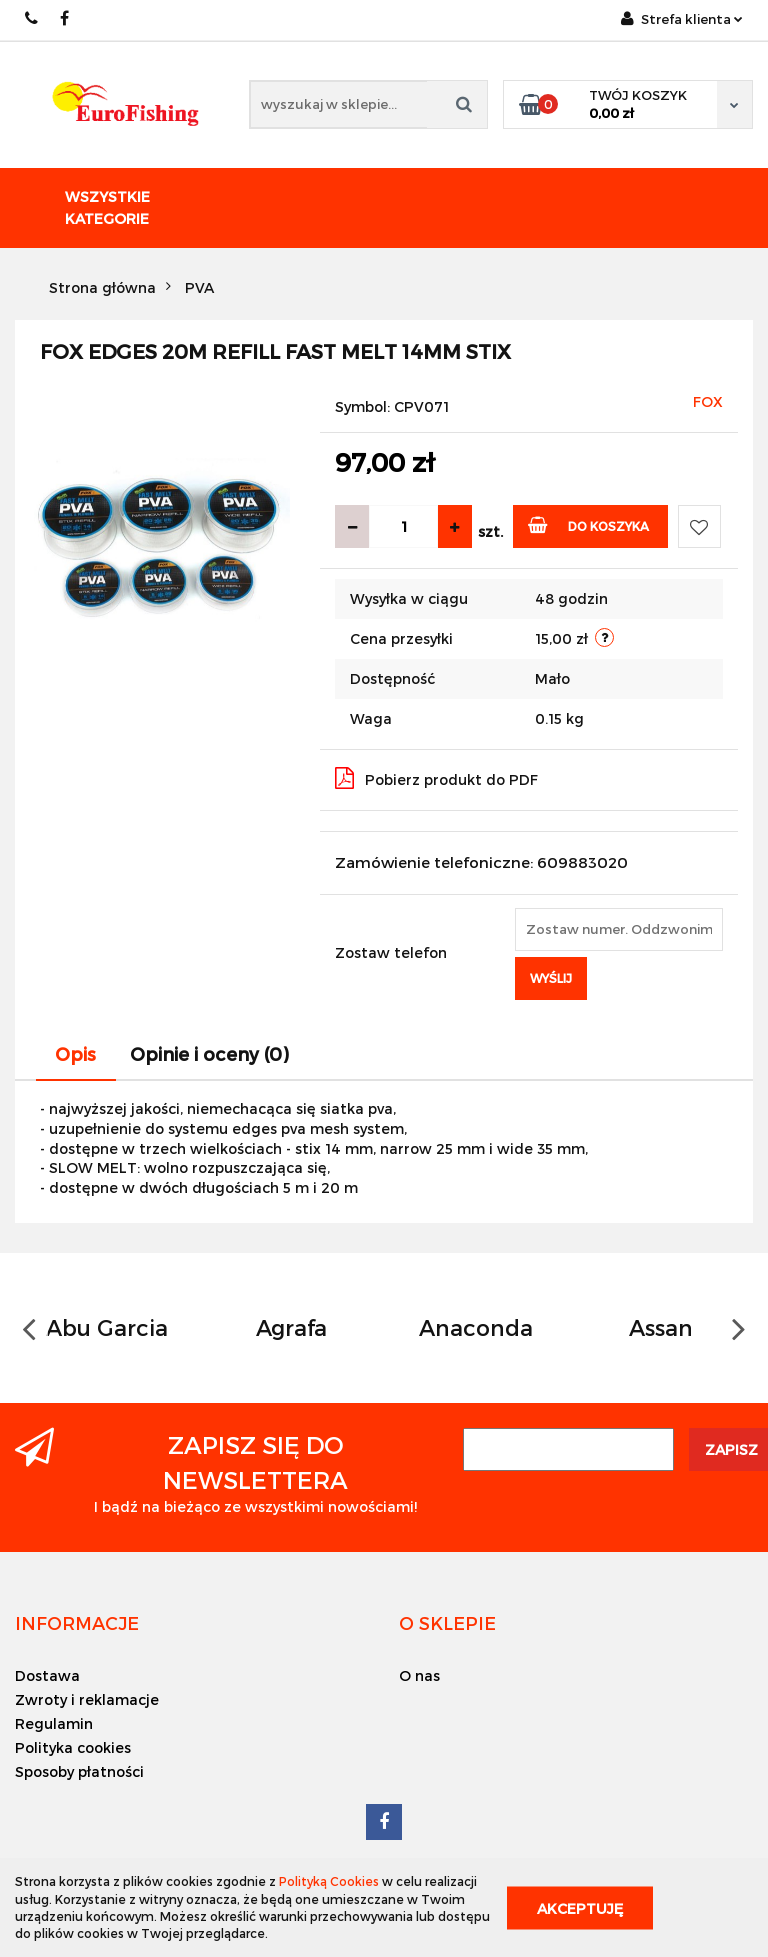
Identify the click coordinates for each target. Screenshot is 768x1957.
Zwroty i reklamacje (87, 1699)
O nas (419, 1675)
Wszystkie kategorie (107, 207)
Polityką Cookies (329, 1881)
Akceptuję (580, 1907)
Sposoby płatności (79, 1771)
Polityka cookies (73, 1747)
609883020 (32, 18)
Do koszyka (588, 524)
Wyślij (551, 978)
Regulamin (54, 1723)
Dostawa (47, 1675)
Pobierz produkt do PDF (436, 778)
